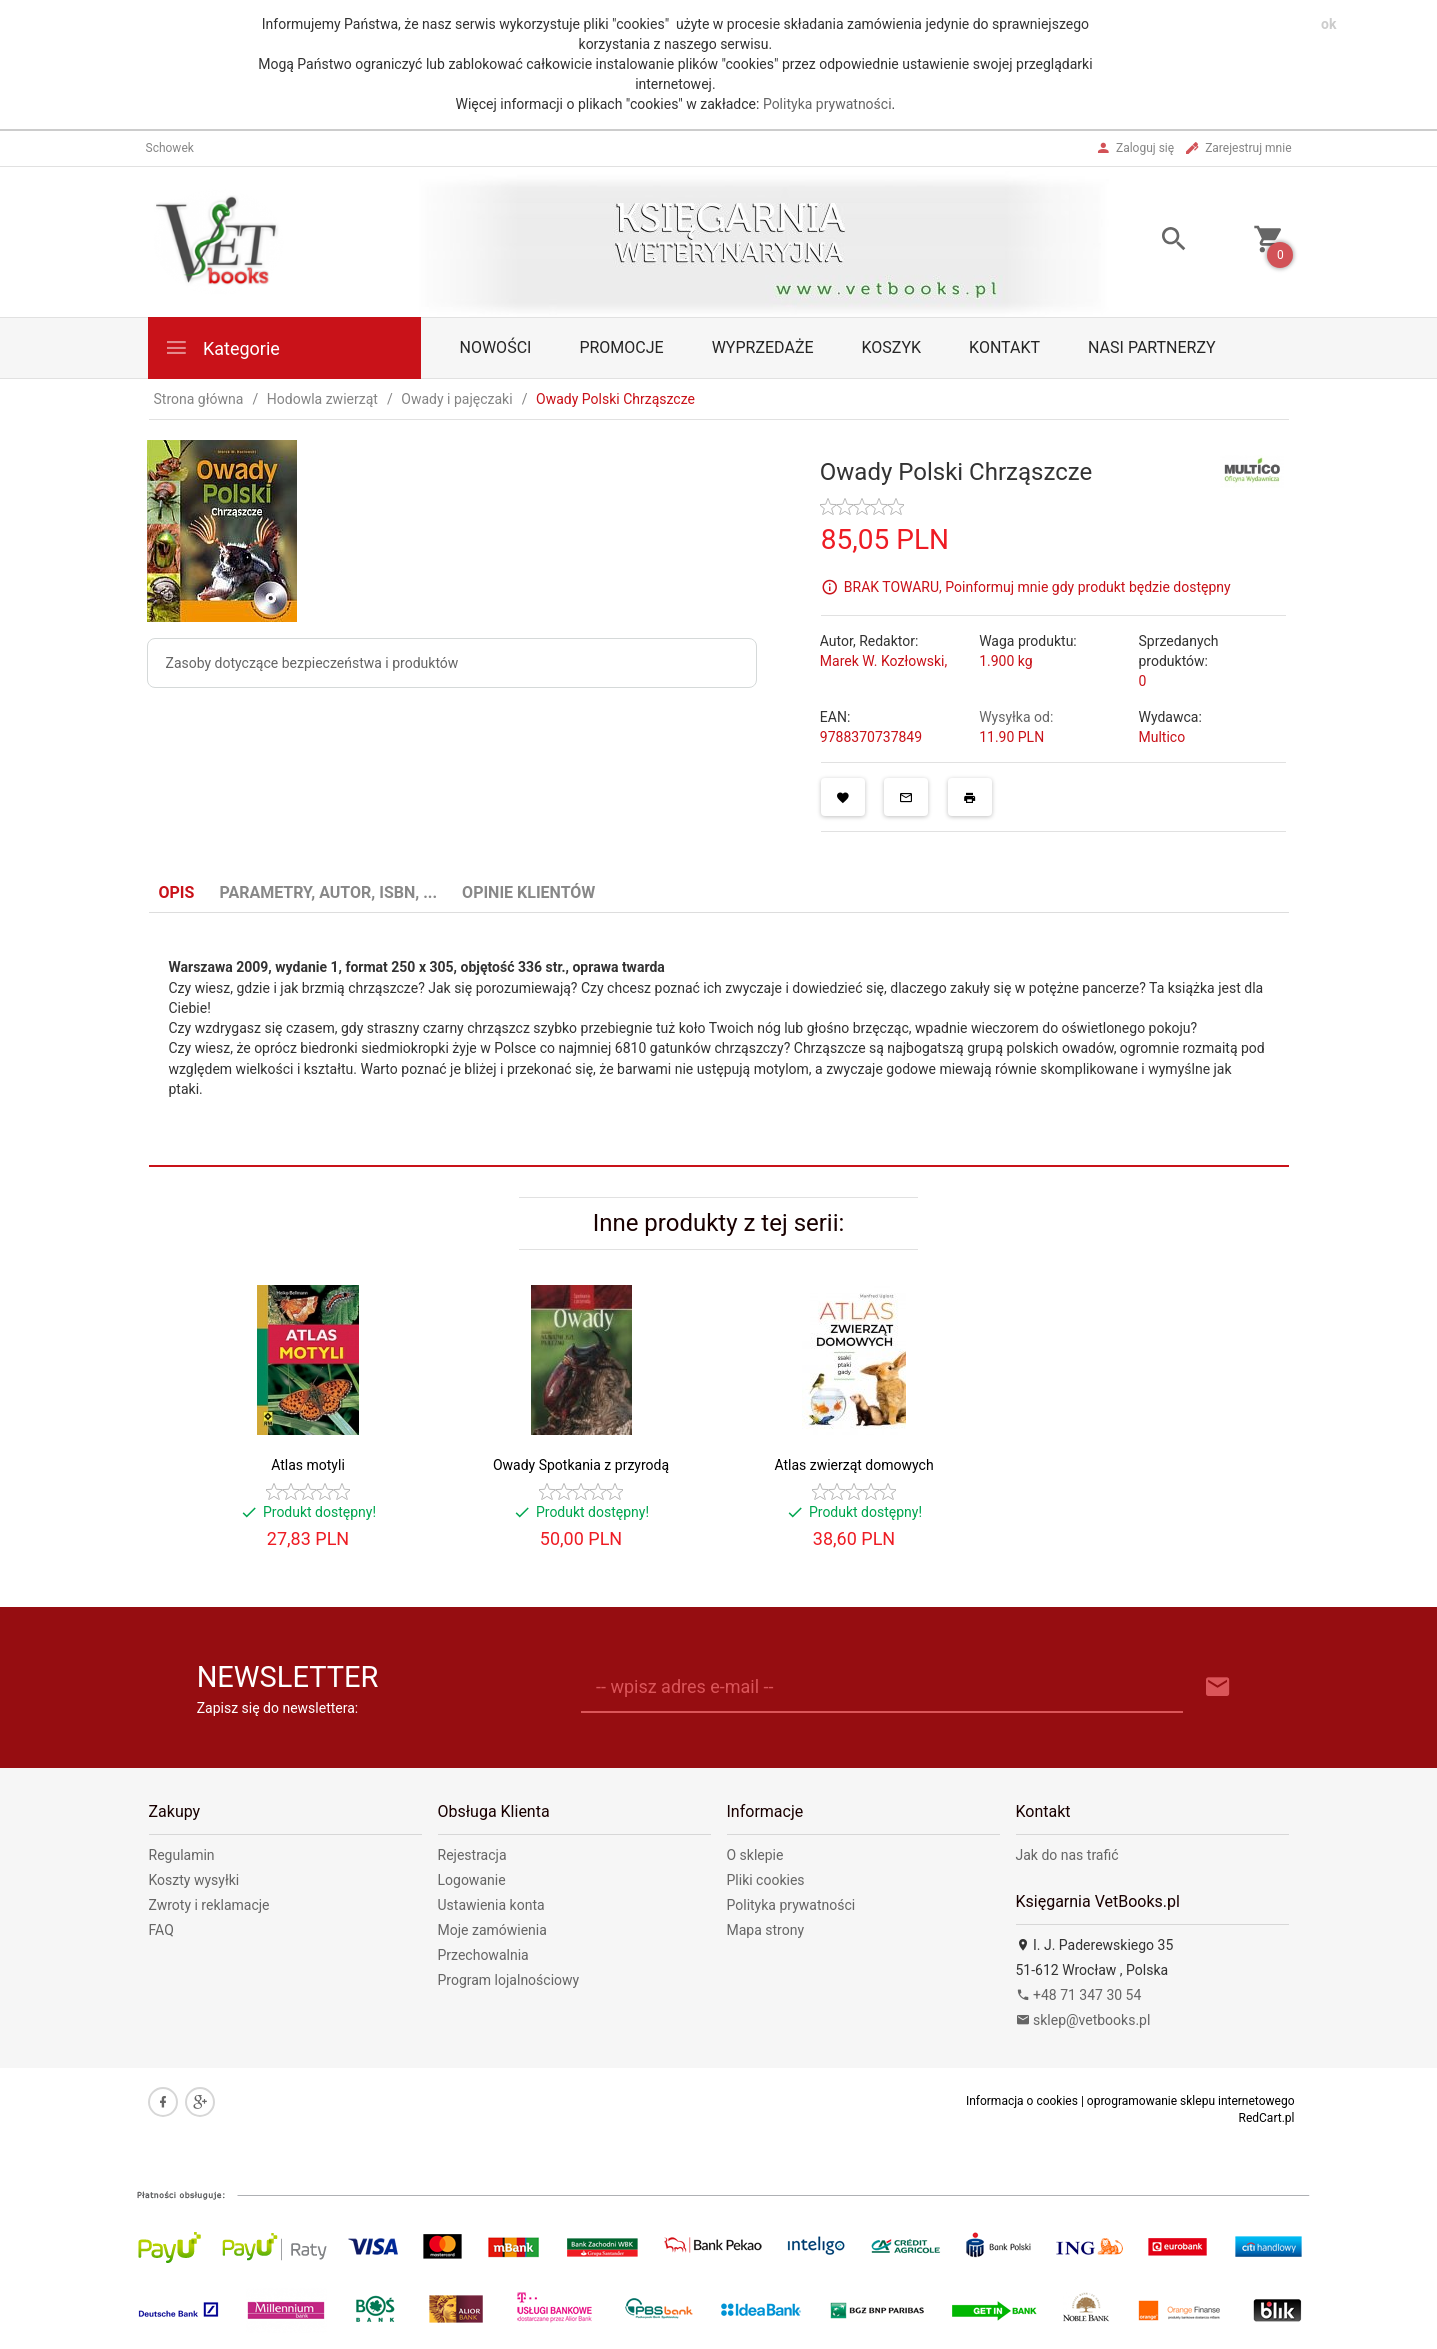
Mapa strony (766, 1930)
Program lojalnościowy (509, 1980)
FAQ (161, 1930)
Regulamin (182, 1855)
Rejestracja (472, 1855)
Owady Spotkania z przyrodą (581, 1465)
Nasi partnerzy (1152, 347)
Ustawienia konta (491, 1905)
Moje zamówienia (492, 1930)
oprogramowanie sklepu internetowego (1191, 2101)
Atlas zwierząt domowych (853, 1465)
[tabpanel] (719, 1040)
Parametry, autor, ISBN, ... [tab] (328, 892)
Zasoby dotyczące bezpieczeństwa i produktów (312, 663)
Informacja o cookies (1022, 2101)
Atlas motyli (308, 1465)
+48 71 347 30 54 (1079, 1995)
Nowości (496, 347)
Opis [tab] (177, 892)
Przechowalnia (483, 1955)
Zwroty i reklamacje (209, 1905)
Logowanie (472, 1880)
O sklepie (755, 1855)
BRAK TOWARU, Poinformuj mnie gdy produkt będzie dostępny (1037, 586)
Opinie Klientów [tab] (528, 892)
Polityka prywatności (827, 104)
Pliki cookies (766, 1880)
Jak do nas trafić (1067, 1855)
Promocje (621, 347)
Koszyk (892, 347)
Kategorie (222, 347)
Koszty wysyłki (194, 1880)
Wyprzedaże (763, 347)
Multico (1161, 737)
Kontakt (1004, 347)
